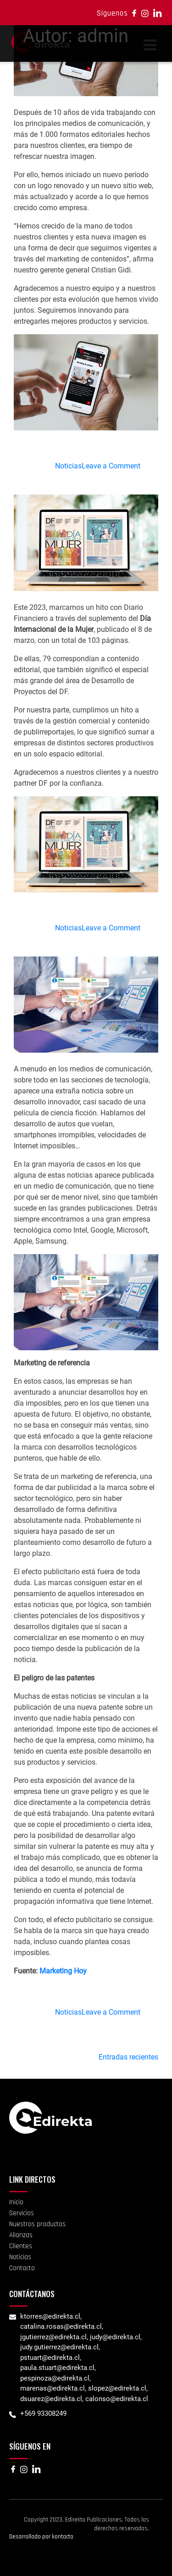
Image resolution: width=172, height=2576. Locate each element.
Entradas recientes (128, 2057)
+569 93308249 (43, 2413)
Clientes (20, 2246)
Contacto (22, 2268)
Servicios (21, 2213)
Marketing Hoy (63, 1971)
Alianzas (21, 2235)
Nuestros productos (37, 2224)
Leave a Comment (111, 466)
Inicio (16, 2202)
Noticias (68, 466)
